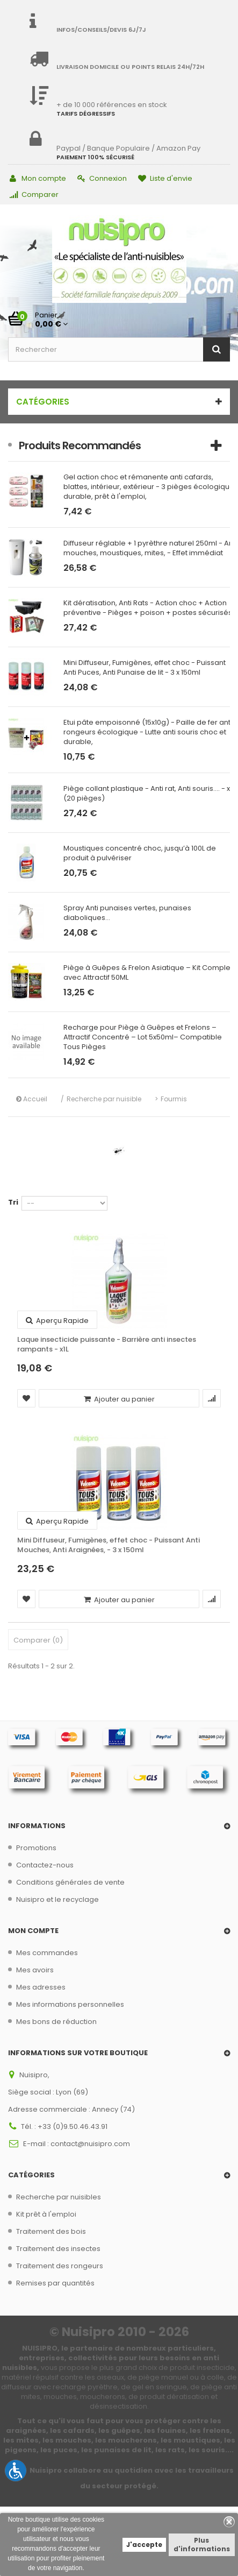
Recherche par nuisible (104, 1098)
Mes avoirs (35, 1970)
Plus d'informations (202, 2544)
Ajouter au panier (119, 1399)
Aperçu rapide (57, 1320)
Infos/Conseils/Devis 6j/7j (101, 29)
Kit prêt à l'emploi (46, 2214)
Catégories (42, 401)
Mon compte (38, 178)
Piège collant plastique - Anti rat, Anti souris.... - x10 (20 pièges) (149, 793)
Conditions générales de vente (70, 1882)
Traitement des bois (51, 2231)
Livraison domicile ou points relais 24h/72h (130, 66)
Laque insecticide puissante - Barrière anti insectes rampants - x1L (106, 1344)
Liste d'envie (165, 178)
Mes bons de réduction (56, 2021)
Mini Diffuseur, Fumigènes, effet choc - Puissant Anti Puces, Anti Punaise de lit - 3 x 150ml (144, 667)
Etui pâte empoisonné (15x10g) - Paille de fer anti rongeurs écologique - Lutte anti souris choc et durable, (147, 732)
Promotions (36, 1848)
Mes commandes (47, 1953)
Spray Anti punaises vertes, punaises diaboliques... (127, 913)
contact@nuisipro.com (90, 2144)
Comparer (34, 194)
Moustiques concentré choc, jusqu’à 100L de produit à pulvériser (139, 853)
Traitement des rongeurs (59, 2266)
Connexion (102, 178)
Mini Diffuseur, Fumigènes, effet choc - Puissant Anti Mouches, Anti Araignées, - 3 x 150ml (108, 1545)
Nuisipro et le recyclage (57, 1899)
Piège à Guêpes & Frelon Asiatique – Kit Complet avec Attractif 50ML (148, 972)
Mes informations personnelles (70, 2004)
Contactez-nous (45, 1865)
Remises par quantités (55, 2283)
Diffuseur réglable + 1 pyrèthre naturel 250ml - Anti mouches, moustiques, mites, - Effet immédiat (150, 548)
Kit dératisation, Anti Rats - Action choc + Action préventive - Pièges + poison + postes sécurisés (147, 608)
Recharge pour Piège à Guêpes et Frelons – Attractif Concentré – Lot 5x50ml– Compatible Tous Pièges (142, 1037)
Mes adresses (41, 1987)
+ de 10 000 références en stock (111, 105)
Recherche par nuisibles (58, 2197)
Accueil (31, 1098)
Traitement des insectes (58, 2249)
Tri (13, 1202)
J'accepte (144, 2544)
